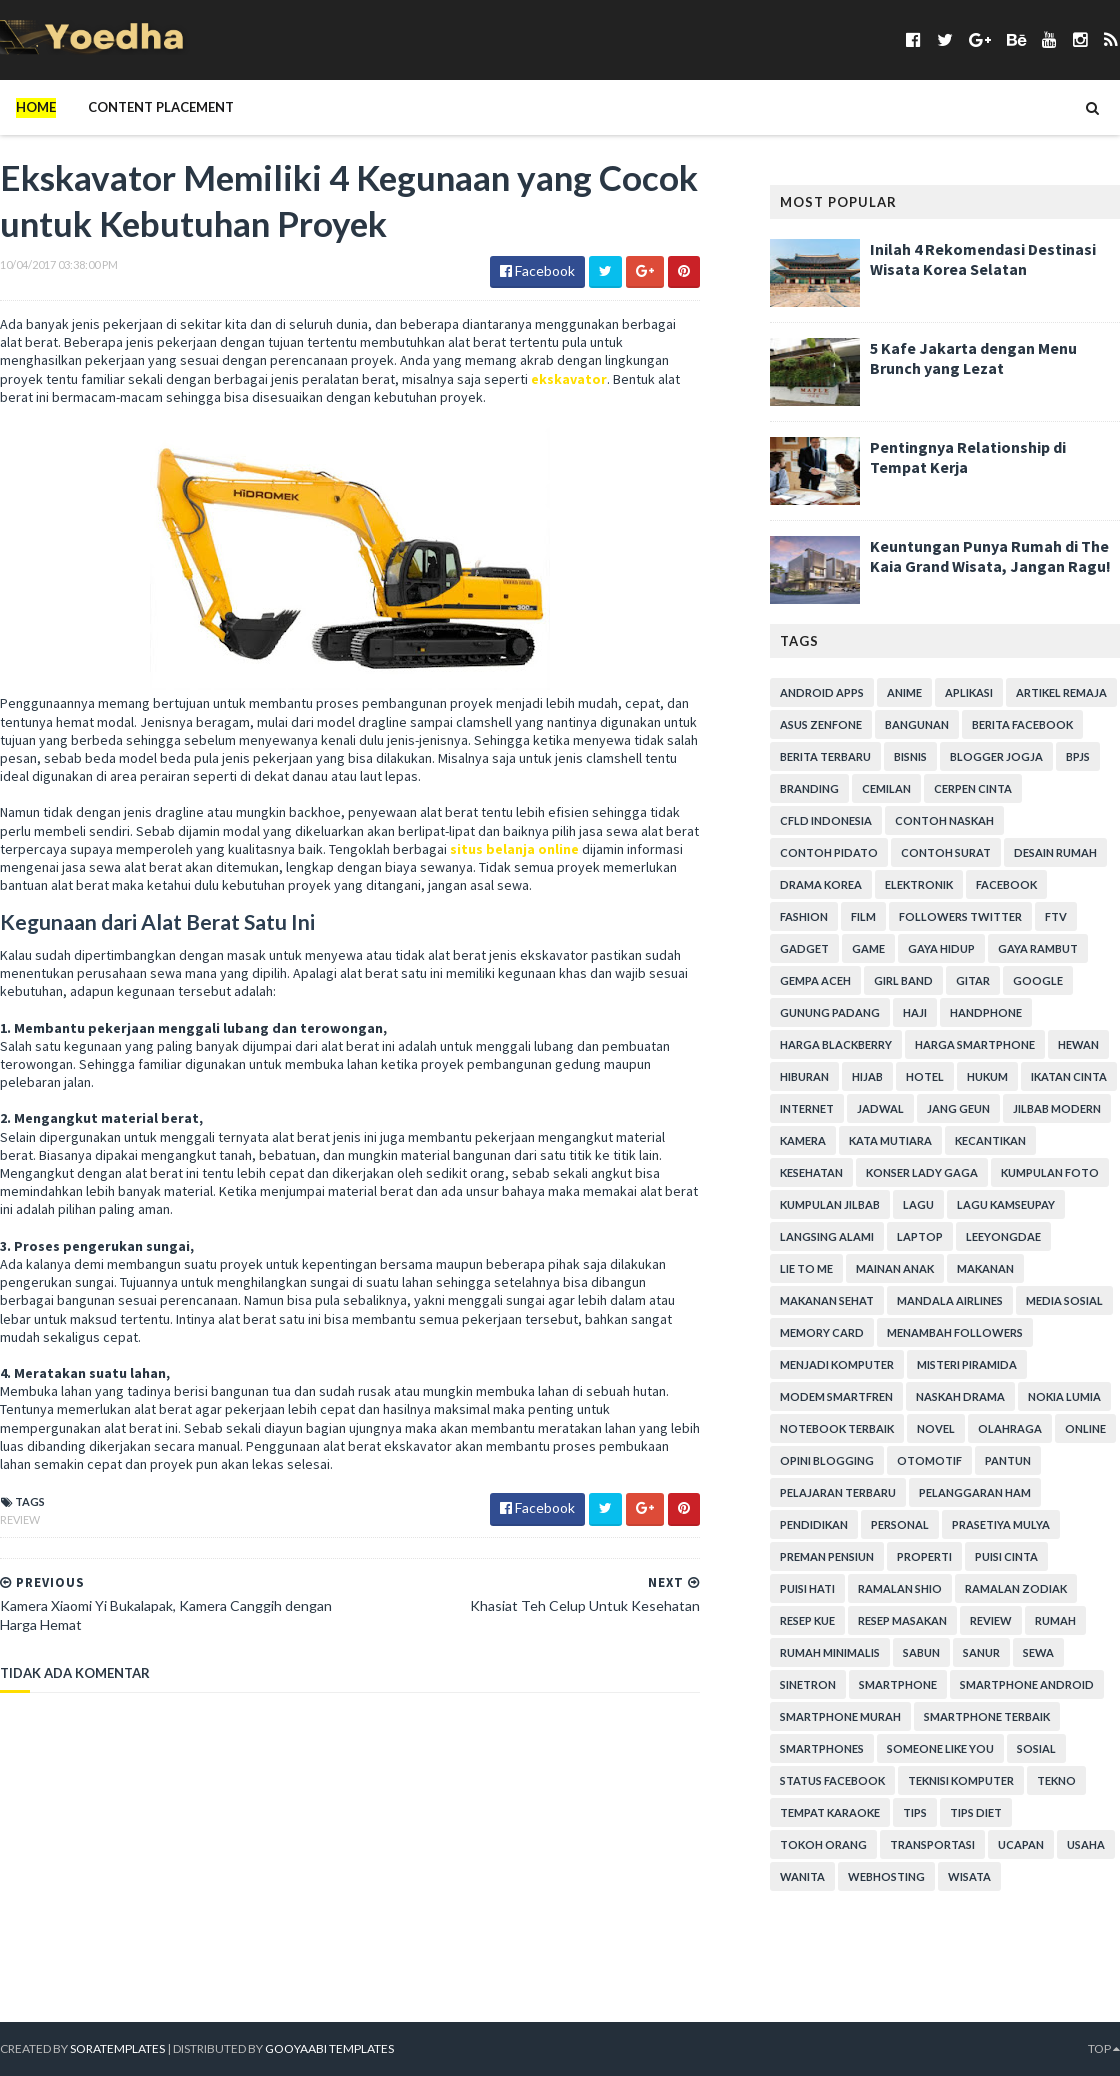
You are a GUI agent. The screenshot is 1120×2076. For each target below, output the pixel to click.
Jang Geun (958, 1108)
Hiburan (804, 1076)
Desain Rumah (1055, 852)
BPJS (1078, 756)
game (868, 948)
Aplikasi (969, 692)
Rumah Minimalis (830, 1652)
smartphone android (1027, 1684)
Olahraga (1010, 1428)
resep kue (807, 1620)
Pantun (1008, 1460)
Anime (904, 692)
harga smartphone (975, 1044)
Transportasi (932, 1844)
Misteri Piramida (967, 1364)
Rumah (1055, 1620)
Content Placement (161, 107)
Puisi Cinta (1006, 1556)
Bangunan (917, 724)
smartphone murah (840, 1716)
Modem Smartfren (836, 1396)
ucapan (1021, 1844)
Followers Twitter (960, 916)
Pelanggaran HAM (975, 1492)
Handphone (986, 1012)
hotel (925, 1076)
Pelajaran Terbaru (838, 1492)
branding (809, 788)
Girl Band (903, 980)
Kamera (803, 1140)
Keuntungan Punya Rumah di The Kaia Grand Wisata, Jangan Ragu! (990, 556)
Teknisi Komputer (961, 1780)
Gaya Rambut (1038, 948)
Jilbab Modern (1057, 1108)
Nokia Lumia (1064, 1396)
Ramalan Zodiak (1016, 1588)
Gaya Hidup (941, 948)
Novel (936, 1428)
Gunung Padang (830, 1012)
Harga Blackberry (836, 1044)
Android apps (822, 692)
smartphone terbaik (987, 1716)
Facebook (1006, 884)
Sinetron (808, 1684)
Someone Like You (940, 1748)
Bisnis (910, 756)
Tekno (1056, 1780)
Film (863, 916)
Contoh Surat (946, 852)
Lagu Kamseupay (1006, 1204)
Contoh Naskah (944, 820)
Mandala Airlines (950, 1300)
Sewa (1038, 1652)
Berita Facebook (1022, 724)
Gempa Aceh (815, 980)
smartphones (822, 1748)
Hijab (867, 1076)
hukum (987, 1076)
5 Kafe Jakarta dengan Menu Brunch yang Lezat (973, 358)
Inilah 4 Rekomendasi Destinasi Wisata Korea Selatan (983, 259)
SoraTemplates (117, 2048)
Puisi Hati (807, 1588)
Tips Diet (976, 1812)
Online (1085, 1428)
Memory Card (822, 1332)
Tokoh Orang (823, 1844)
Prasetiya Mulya (1001, 1524)
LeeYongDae (1003, 1236)
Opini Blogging (827, 1460)
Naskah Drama (960, 1396)
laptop (920, 1236)
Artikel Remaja (1061, 692)
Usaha (1086, 1844)
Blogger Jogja (996, 756)
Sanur (981, 1652)
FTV (1056, 916)
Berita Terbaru (825, 756)
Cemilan (886, 788)
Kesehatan (811, 1172)
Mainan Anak (895, 1268)
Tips (915, 1812)
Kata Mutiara (890, 1140)
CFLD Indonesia (826, 820)
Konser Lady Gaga (922, 1172)
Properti (924, 1556)
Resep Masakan (902, 1620)
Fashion (804, 916)
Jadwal (880, 1108)
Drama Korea (821, 884)
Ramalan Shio (900, 1588)
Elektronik (919, 884)
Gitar (973, 980)
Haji (915, 1012)
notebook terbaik (837, 1428)
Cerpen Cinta (973, 788)
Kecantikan (990, 1140)
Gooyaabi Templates (329, 2048)
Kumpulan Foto (1050, 1172)
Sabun (921, 1652)
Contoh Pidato (829, 852)
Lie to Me (806, 1268)
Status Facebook (832, 1780)
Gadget (804, 948)
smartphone (898, 1684)
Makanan (985, 1268)
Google (1038, 980)
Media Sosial (1064, 1300)
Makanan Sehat (827, 1300)
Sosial (1036, 1748)
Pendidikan (814, 1524)
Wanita (802, 1876)
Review (20, 1519)
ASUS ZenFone (821, 724)
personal (900, 1524)
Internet (807, 1108)
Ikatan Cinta (1069, 1076)
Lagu (918, 1204)
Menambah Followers (955, 1332)
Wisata (969, 1876)
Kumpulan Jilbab (830, 1204)
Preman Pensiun (827, 1556)
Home (36, 107)
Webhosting (886, 1876)
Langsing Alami (827, 1236)
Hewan (1078, 1044)
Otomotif (929, 1460)
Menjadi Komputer (837, 1364)
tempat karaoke (830, 1812)
